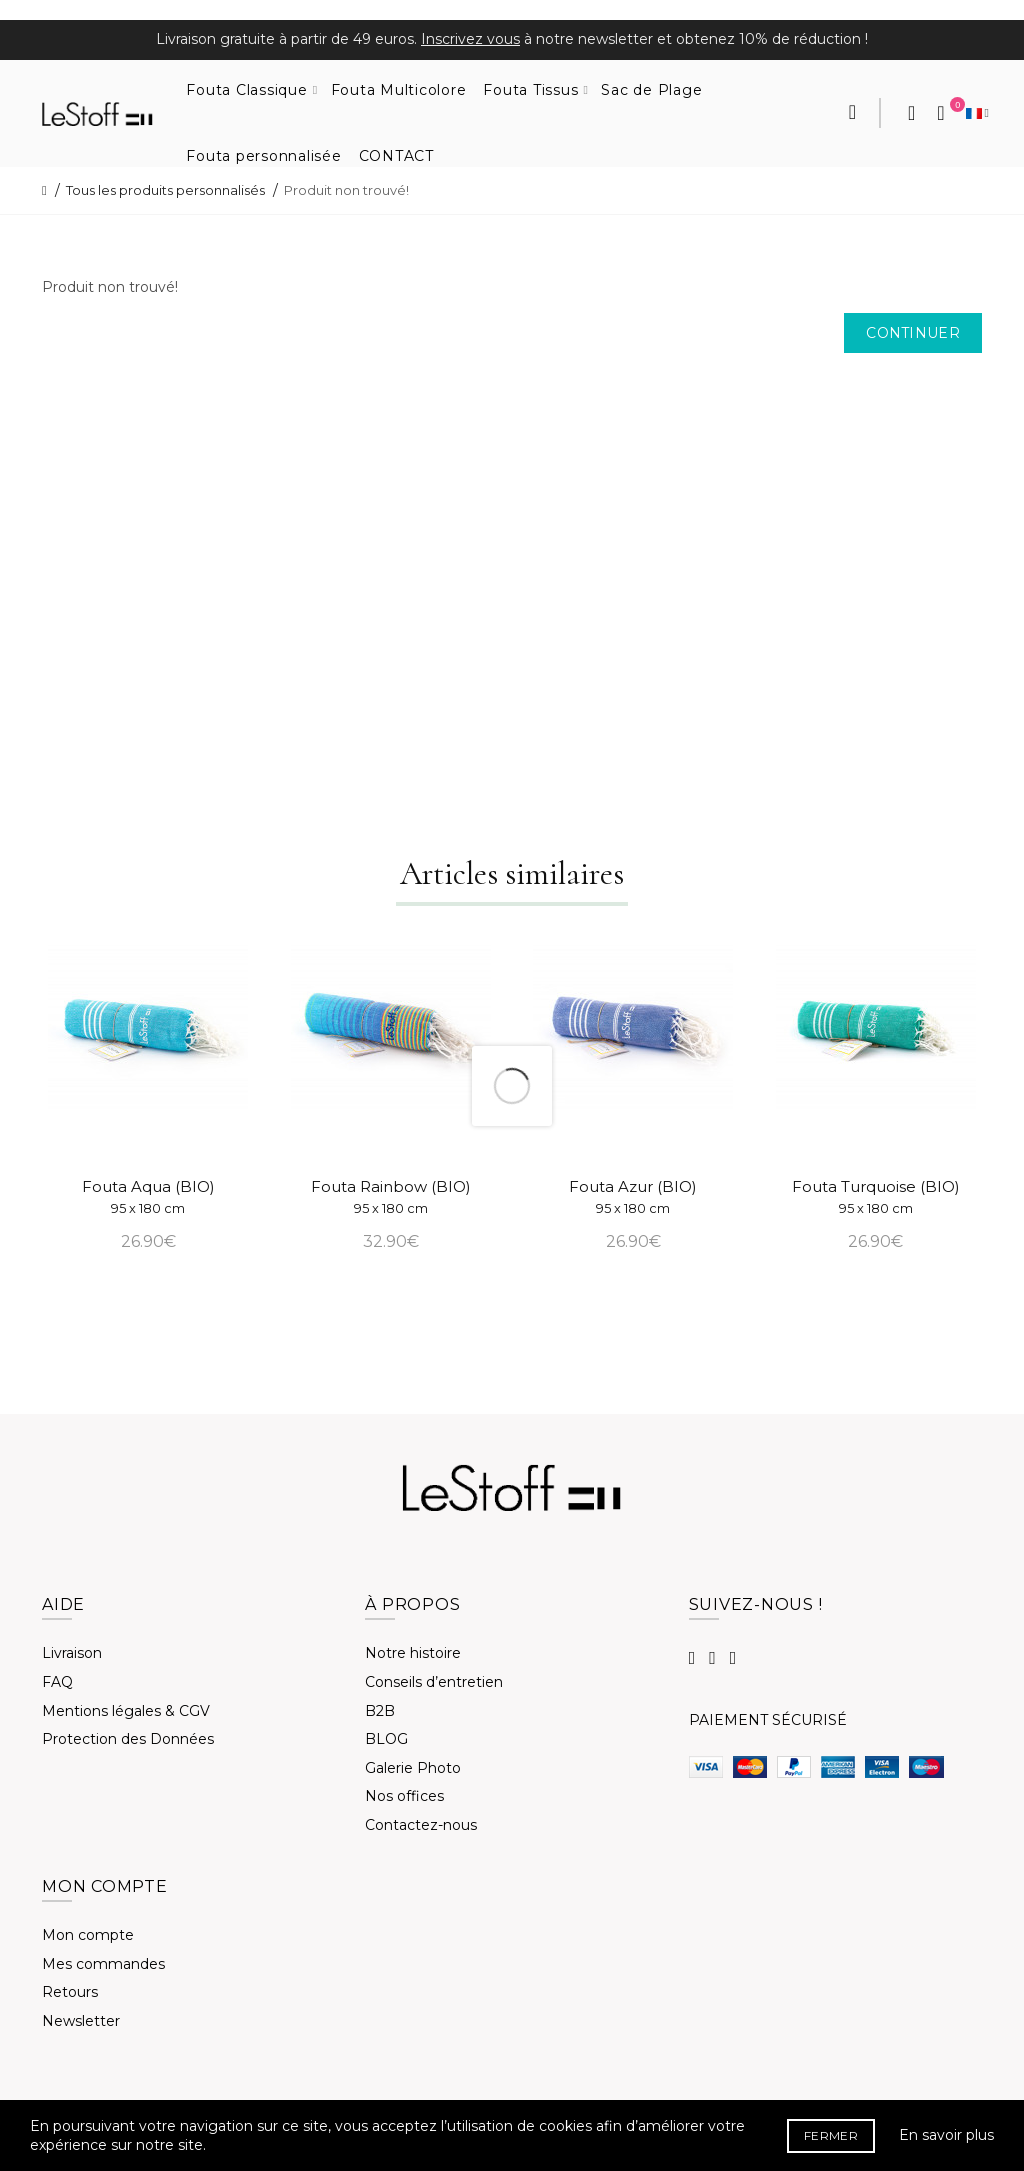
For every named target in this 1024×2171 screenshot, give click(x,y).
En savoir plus (946, 2135)
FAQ (57, 1682)
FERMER (831, 2135)
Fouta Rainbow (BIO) (391, 1196)
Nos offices (404, 1796)
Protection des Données (128, 1739)
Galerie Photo (413, 1768)
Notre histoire (413, 1653)
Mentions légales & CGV (126, 1711)
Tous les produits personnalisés (165, 190)
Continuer (913, 333)
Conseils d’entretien (434, 1682)
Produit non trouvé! (346, 190)
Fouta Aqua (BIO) (148, 1196)
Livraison (72, 1653)
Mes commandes (103, 1964)
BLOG (386, 1739)
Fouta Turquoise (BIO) (876, 1196)
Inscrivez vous (470, 39)
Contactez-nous (421, 1825)
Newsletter (81, 2021)
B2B (380, 1711)
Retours (70, 1992)
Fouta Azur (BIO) (633, 1196)
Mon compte (88, 1935)
